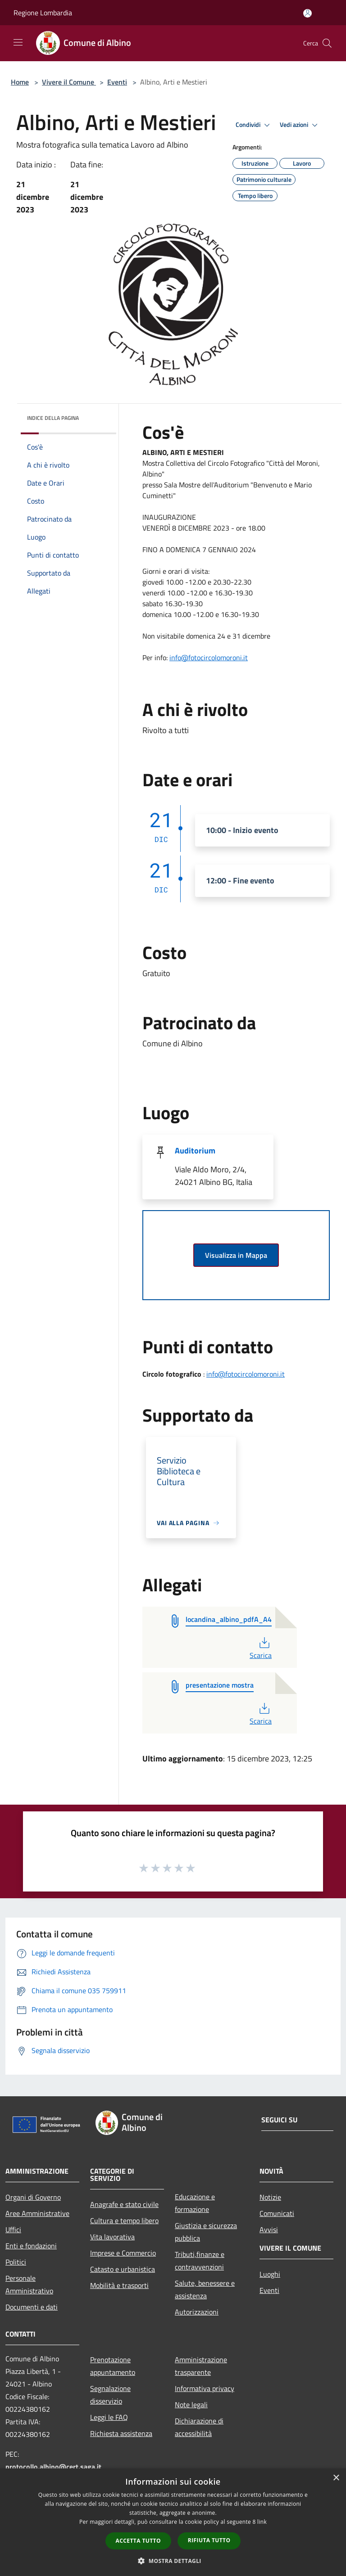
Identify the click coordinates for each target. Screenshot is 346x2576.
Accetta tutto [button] (138, 2540)
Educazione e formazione (195, 2203)
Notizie (270, 2197)
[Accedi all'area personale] (307, 13)
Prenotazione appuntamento (112, 2366)
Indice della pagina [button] (53, 418)
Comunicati (277, 2213)
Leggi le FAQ (109, 2417)
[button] (173, 2560)
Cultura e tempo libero (124, 2220)
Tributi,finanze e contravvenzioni (199, 2260)
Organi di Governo (33, 2197)
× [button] (335, 2478)
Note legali (191, 2404)
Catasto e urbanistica (122, 2269)
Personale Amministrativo (29, 2284)
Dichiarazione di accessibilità (199, 2427)
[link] (208, 657)
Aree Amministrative (37, 2213)
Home (20, 82)
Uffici (13, 2229)
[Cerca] (327, 43)
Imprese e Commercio (123, 2252)
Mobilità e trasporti (119, 2285)
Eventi (117, 82)
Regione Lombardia (43, 12)
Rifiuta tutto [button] (209, 2540)
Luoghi (270, 2274)
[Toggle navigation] (18, 42)
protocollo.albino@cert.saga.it (53, 2466)
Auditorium (195, 1150)
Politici (15, 2261)
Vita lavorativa (112, 2236)
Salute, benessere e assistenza (205, 2289)
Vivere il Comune (69, 82)
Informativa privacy (204, 2388)
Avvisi (269, 2229)
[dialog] (173, 2522)
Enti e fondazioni (31, 2245)
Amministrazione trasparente (201, 2366)
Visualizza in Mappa (236, 1255)
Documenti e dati (31, 2306)
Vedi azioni (300, 125)
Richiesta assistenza (121, 2433)
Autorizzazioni (197, 2311)
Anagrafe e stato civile (124, 2204)
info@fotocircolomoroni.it (208, 657)
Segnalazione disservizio (110, 2394)
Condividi (254, 125)
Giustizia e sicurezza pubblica (206, 2231)
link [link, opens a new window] (262, 2522)
